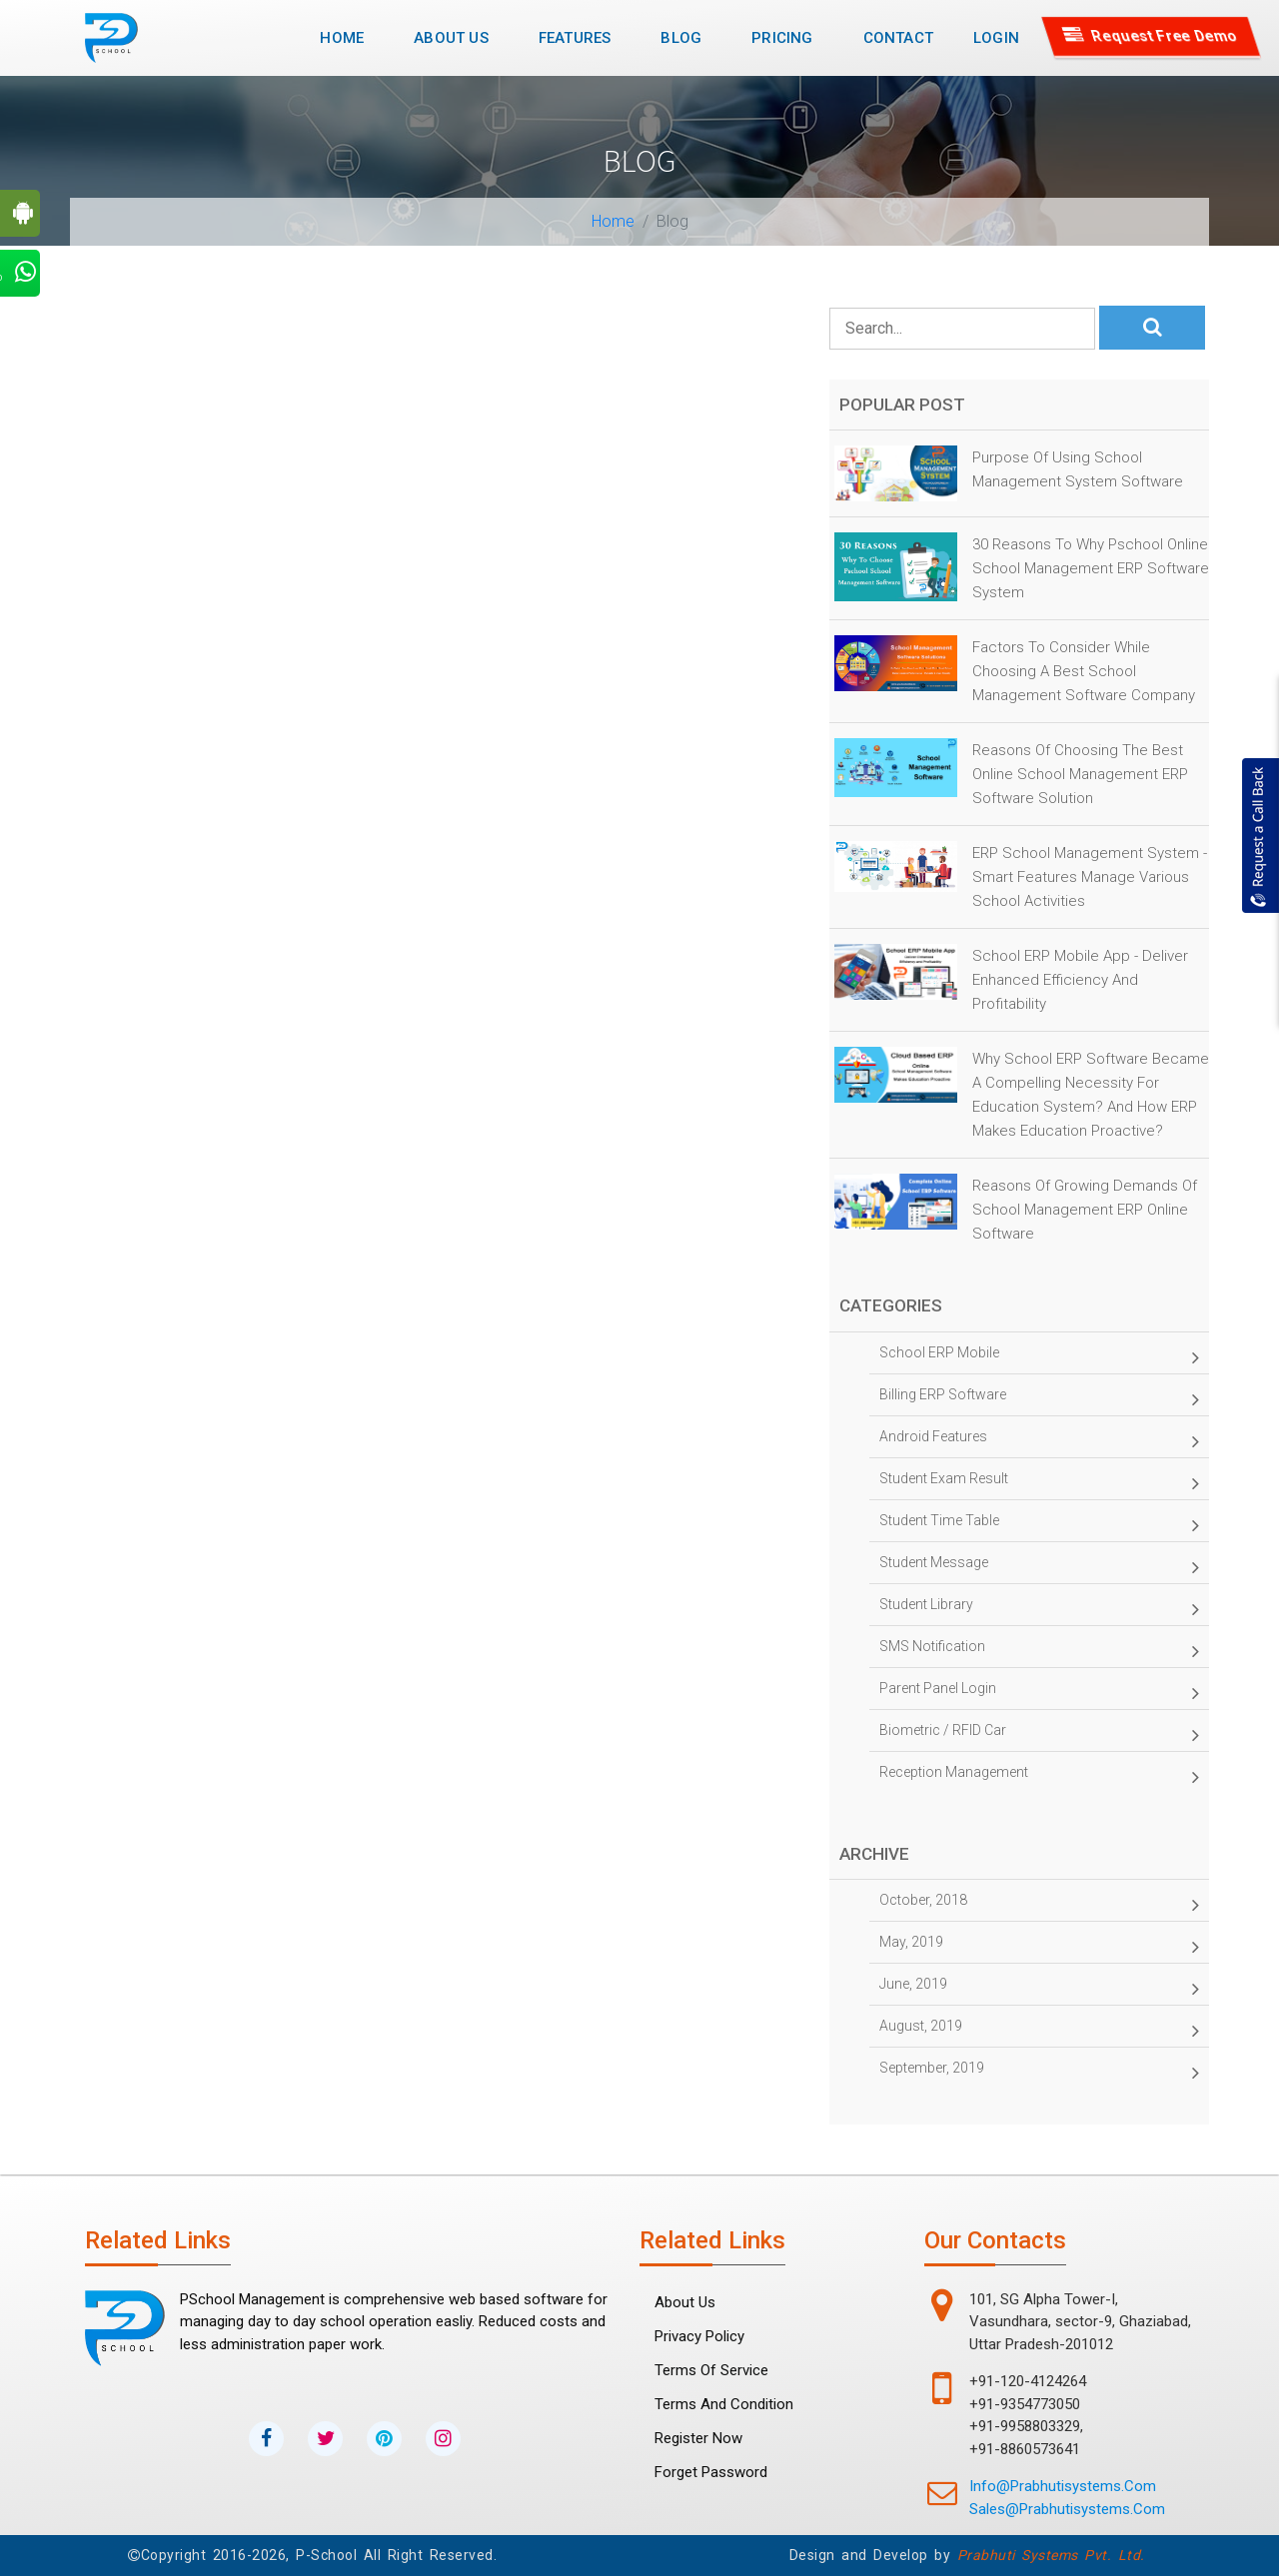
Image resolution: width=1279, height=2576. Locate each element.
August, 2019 (1039, 2031)
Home (349, 36)
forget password (710, 2472)
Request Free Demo (1152, 36)
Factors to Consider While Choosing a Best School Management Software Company (1083, 671)
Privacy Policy (699, 2336)
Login (996, 38)
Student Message (1039, 1567)
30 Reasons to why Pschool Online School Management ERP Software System (1090, 568)
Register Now (698, 2438)
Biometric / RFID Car (1039, 1735)
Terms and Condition (723, 2404)
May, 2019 (1039, 1947)
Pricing (781, 38)
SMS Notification (1039, 1651)
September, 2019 (1039, 2073)
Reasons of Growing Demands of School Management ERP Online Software (1084, 1210)
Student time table (1039, 1525)
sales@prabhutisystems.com (1067, 2509)
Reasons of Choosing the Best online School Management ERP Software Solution (1080, 774)
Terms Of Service (711, 2370)
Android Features (1039, 1441)
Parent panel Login (1039, 1693)
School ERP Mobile (1039, 1357)
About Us (451, 38)
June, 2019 (1039, 1989)
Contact (898, 38)
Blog (680, 38)
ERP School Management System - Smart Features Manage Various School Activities (1089, 877)
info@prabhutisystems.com (1062, 2486)
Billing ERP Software (1039, 1399)
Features (575, 38)
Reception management (1039, 1777)
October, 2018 (1039, 1905)
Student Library (1039, 1609)
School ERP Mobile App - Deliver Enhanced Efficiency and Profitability (1080, 980)
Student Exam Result (1039, 1483)
